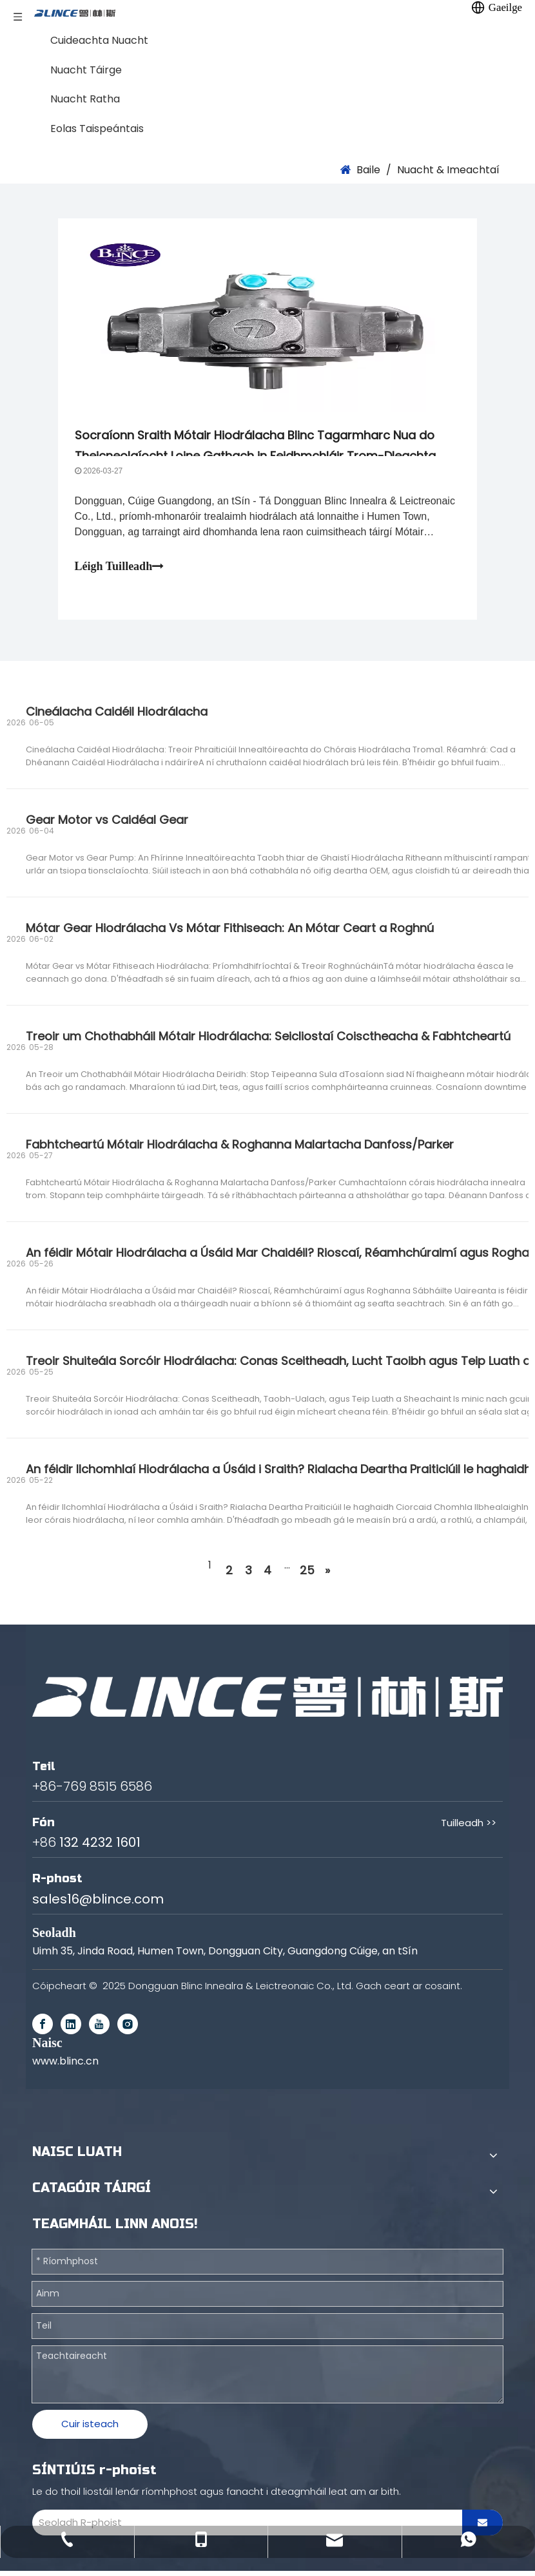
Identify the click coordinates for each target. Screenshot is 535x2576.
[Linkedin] (71, 2029)
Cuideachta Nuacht (99, 40)
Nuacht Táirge (86, 69)
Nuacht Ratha (85, 98)
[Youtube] (99, 2029)
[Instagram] (127, 2029)
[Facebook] (42, 2029)
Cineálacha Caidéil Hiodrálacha (117, 717)
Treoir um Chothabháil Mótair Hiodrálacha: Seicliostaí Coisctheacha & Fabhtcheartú (268, 1041)
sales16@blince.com (98, 1904)
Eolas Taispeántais (97, 128)
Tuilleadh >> (468, 1828)
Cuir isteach (90, 2429)
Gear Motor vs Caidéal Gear (107, 825)
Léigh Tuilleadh (122, 568)
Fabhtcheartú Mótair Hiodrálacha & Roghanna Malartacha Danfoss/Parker (240, 1149)
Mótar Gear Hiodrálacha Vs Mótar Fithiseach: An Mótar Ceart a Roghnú (230, 933)
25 (307, 1575)
